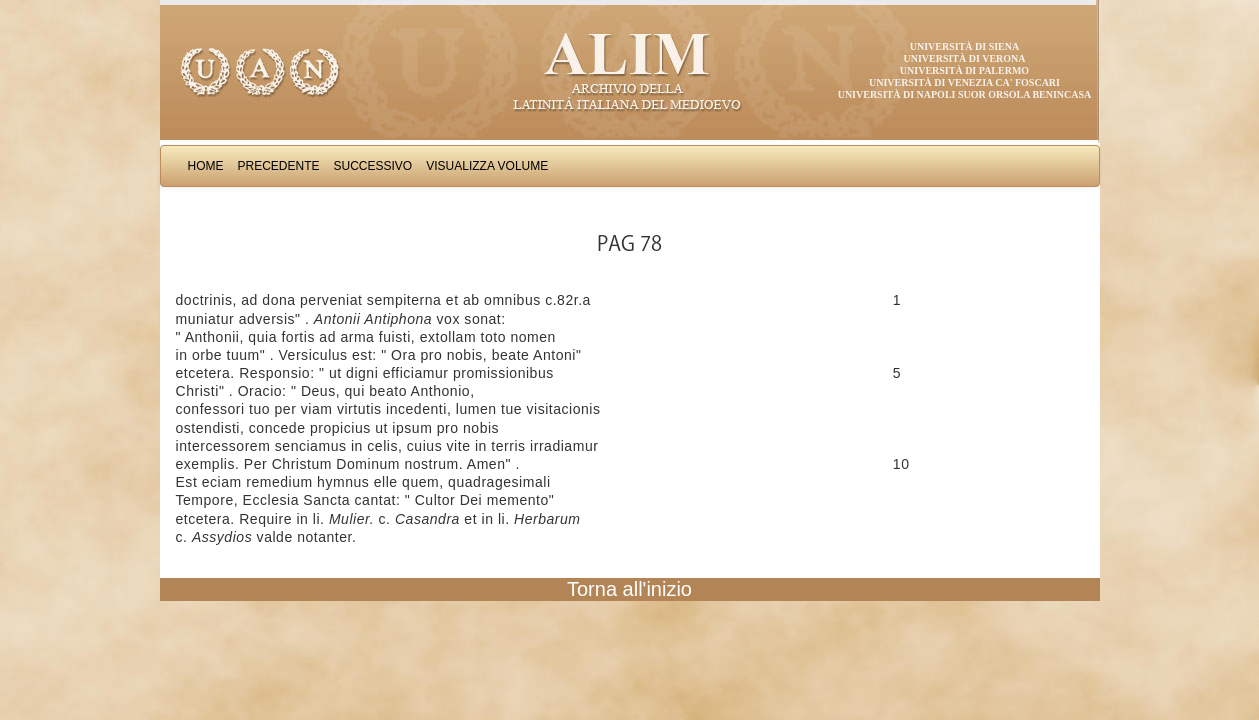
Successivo (373, 166)
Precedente (279, 166)
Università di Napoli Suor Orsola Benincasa (965, 94)
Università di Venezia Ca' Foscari (964, 82)
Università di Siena (964, 46)
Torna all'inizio (629, 589)
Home (206, 166)
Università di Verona (964, 58)
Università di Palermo (964, 70)
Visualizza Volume (487, 166)
